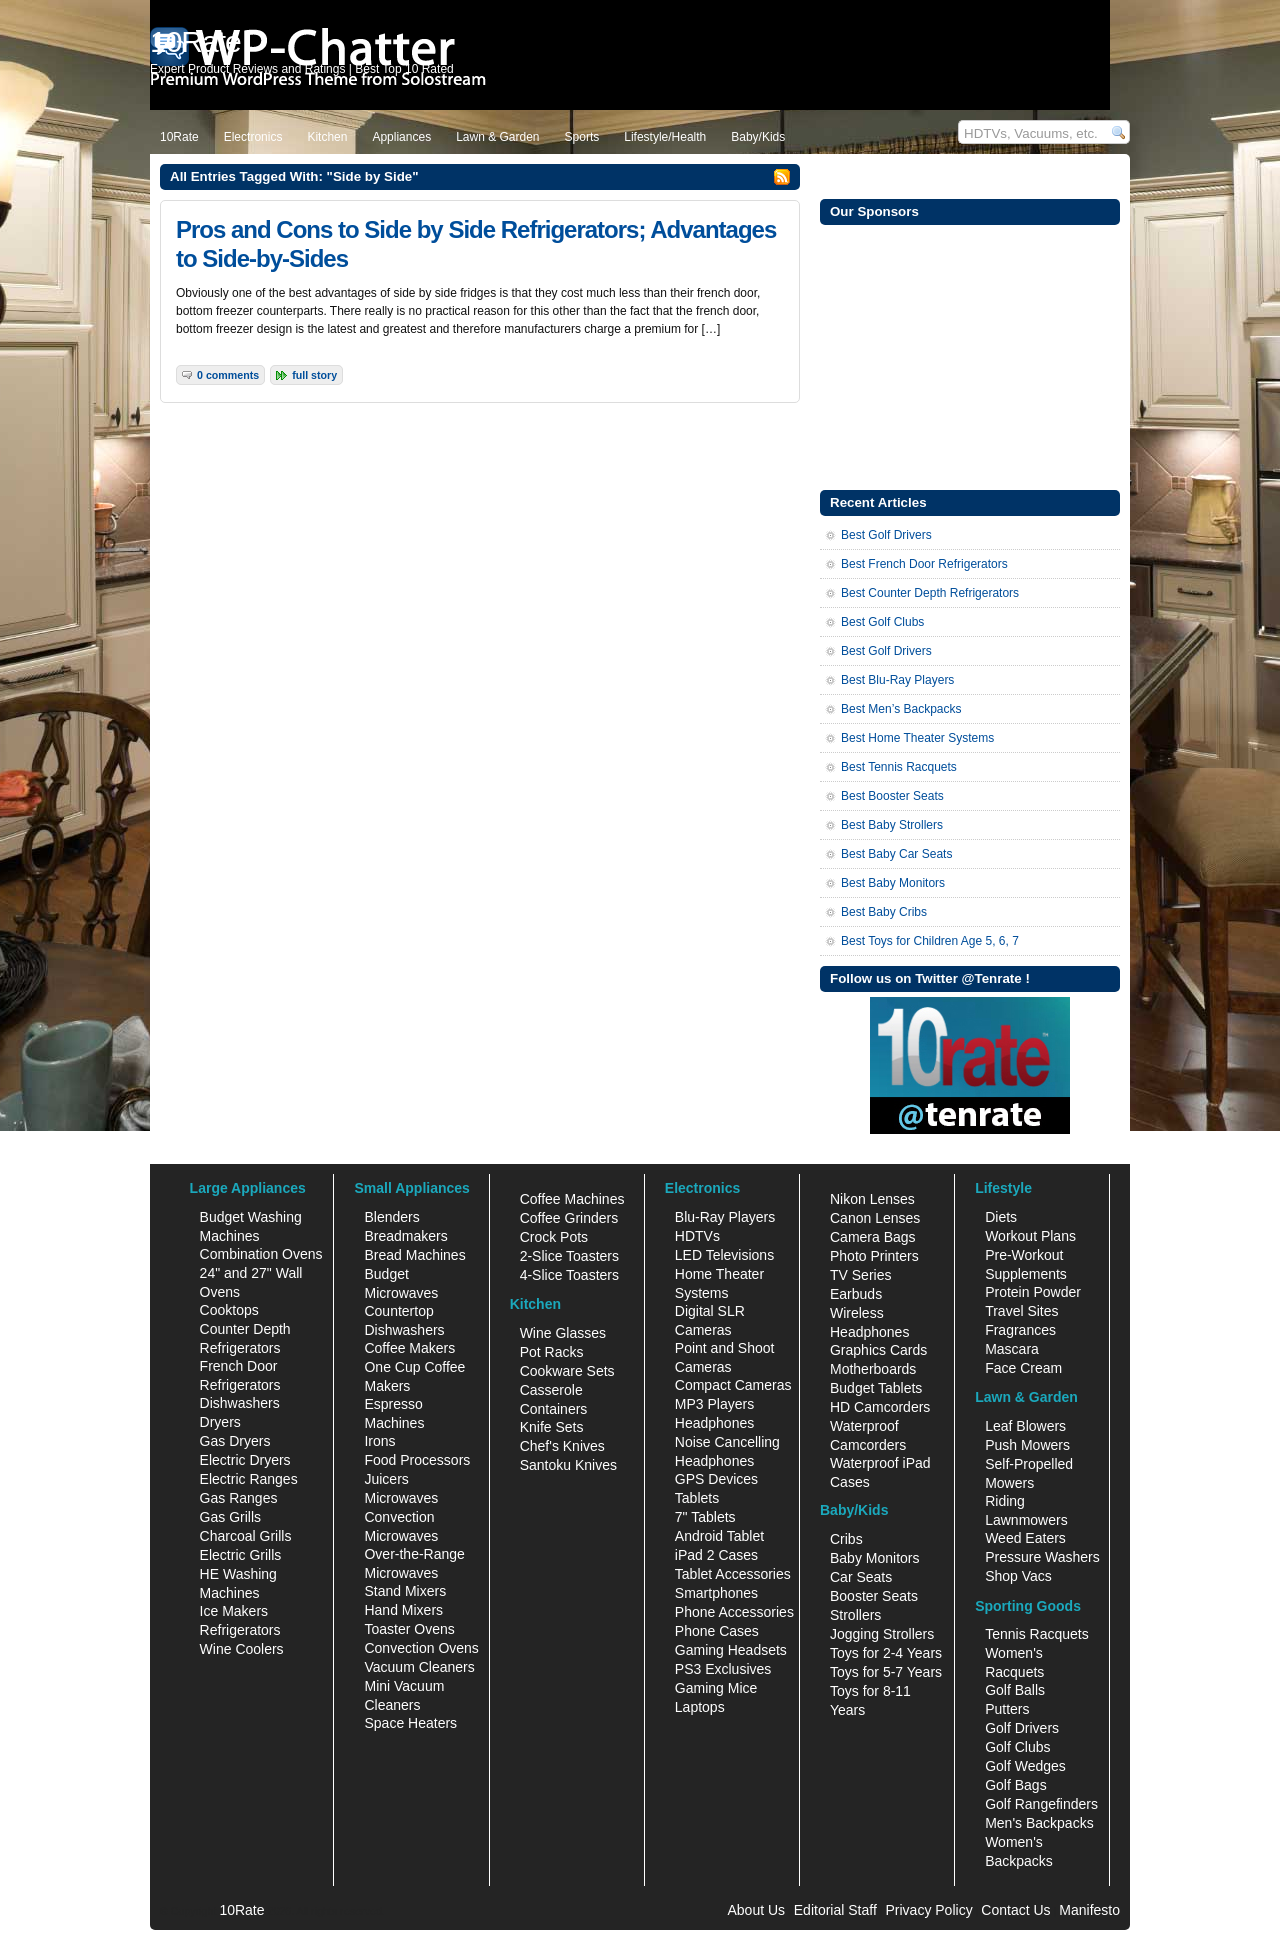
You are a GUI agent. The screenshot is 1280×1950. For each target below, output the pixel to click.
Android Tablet (719, 1536)
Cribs (846, 1539)
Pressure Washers (1042, 1557)
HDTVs (697, 1236)
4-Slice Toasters (569, 1275)
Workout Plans (1030, 1236)
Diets (1001, 1217)
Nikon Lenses (872, 1199)
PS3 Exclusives (723, 1669)
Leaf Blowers (1025, 1426)
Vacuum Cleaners (419, 1667)
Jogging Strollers (882, 1634)
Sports (582, 137)
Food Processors (417, 1460)
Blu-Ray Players (725, 1217)
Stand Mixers (405, 1591)
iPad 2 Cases (716, 1555)
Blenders (391, 1217)
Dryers (220, 1422)
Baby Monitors (874, 1558)
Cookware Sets (567, 1371)
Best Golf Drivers (886, 535)
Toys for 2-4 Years (886, 1653)
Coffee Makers (409, 1348)
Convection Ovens (421, 1648)
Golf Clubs (1017, 1747)
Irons (379, 1441)
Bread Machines (414, 1255)
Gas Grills (230, 1517)
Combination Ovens (261, 1254)
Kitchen (327, 137)
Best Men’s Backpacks (901, 709)
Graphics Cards (878, 1350)
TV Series (860, 1275)
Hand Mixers (403, 1610)
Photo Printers (874, 1256)
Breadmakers (405, 1236)
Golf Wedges (1025, 1766)
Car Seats (861, 1577)
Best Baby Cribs (884, 912)
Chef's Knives (562, 1446)
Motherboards (873, 1369)
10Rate (179, 137)
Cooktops (229, 1310)
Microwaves (401, 1498)
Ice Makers (234, 1611)
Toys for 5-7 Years (886, 1672)
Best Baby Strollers (892, 825)
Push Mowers (1027, 1445)
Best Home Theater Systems (917, 738)
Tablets (697, 1498)
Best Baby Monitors (893, 883)
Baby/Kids (758, 137)
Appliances (401, 137)
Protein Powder (1033, 1292)
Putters (1007, 1709)
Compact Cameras (733, 1385)
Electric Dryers (245, 1460)
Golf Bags (1015, 1785)
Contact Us (1015, 1910)
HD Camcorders (880, 1407)
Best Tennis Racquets (899, 767)
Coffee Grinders (569, 1218)
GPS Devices (716, 1479)
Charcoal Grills (246, 1536)
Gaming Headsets (731, 1650)
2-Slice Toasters (569, 1256)
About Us (756, 1910)
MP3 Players (714, 1404)
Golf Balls (1015, 1690)
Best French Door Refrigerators (924, 564)
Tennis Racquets (1037, 1634)
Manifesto (1089, 1910)
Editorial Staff (835, 1910)
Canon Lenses (875, 1218)
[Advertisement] (970, 355)
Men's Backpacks (1039, 1823)
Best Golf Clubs (882, 622)
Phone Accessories (734, 1612)
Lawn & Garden (497, 137)
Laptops (700, 1707)
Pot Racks (552, 1352)
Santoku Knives (568, 1465)
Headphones (714, 1423)
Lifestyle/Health (665, 137)
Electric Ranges (249, 1479)
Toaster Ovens (409, 1629)
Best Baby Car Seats (896, 854)
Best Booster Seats (892, 796)
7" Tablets (705, 1517)
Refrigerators (240, 1630)
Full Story (314, 375)
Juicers (386, 1479)
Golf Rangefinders (1041, 1804)
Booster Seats (874, 1596)
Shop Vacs (1018, 1576)
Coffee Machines (572, 1199)
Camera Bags (873, 1237)
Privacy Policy (929, 1910)
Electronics (253, 137)
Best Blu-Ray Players (897, 680)
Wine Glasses (563, 1333)
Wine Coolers (242, 1649)
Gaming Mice (716, 1688)
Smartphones (716, 1593)
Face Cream (1023, 1368)
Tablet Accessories (733, 1574)
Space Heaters (410, 1723)
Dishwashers (240, 1403)
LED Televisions (724, 1255)
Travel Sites (1021, 1311)
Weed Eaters (1025, 1538)
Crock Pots (554, 1237)
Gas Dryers (235, 1441)
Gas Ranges (239, 1498)
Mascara (1012, 1349)
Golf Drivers (1022, 1728)
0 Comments (228, 375)
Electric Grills (241, 1555)
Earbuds (856, 1294)
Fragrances (1020, 1330)
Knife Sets (552, 1427)
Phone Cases (717, 1631)
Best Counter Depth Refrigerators (930, 593)
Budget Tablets (876, 1388)
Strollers (855, 1615)
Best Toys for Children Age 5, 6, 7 (930, 941)
